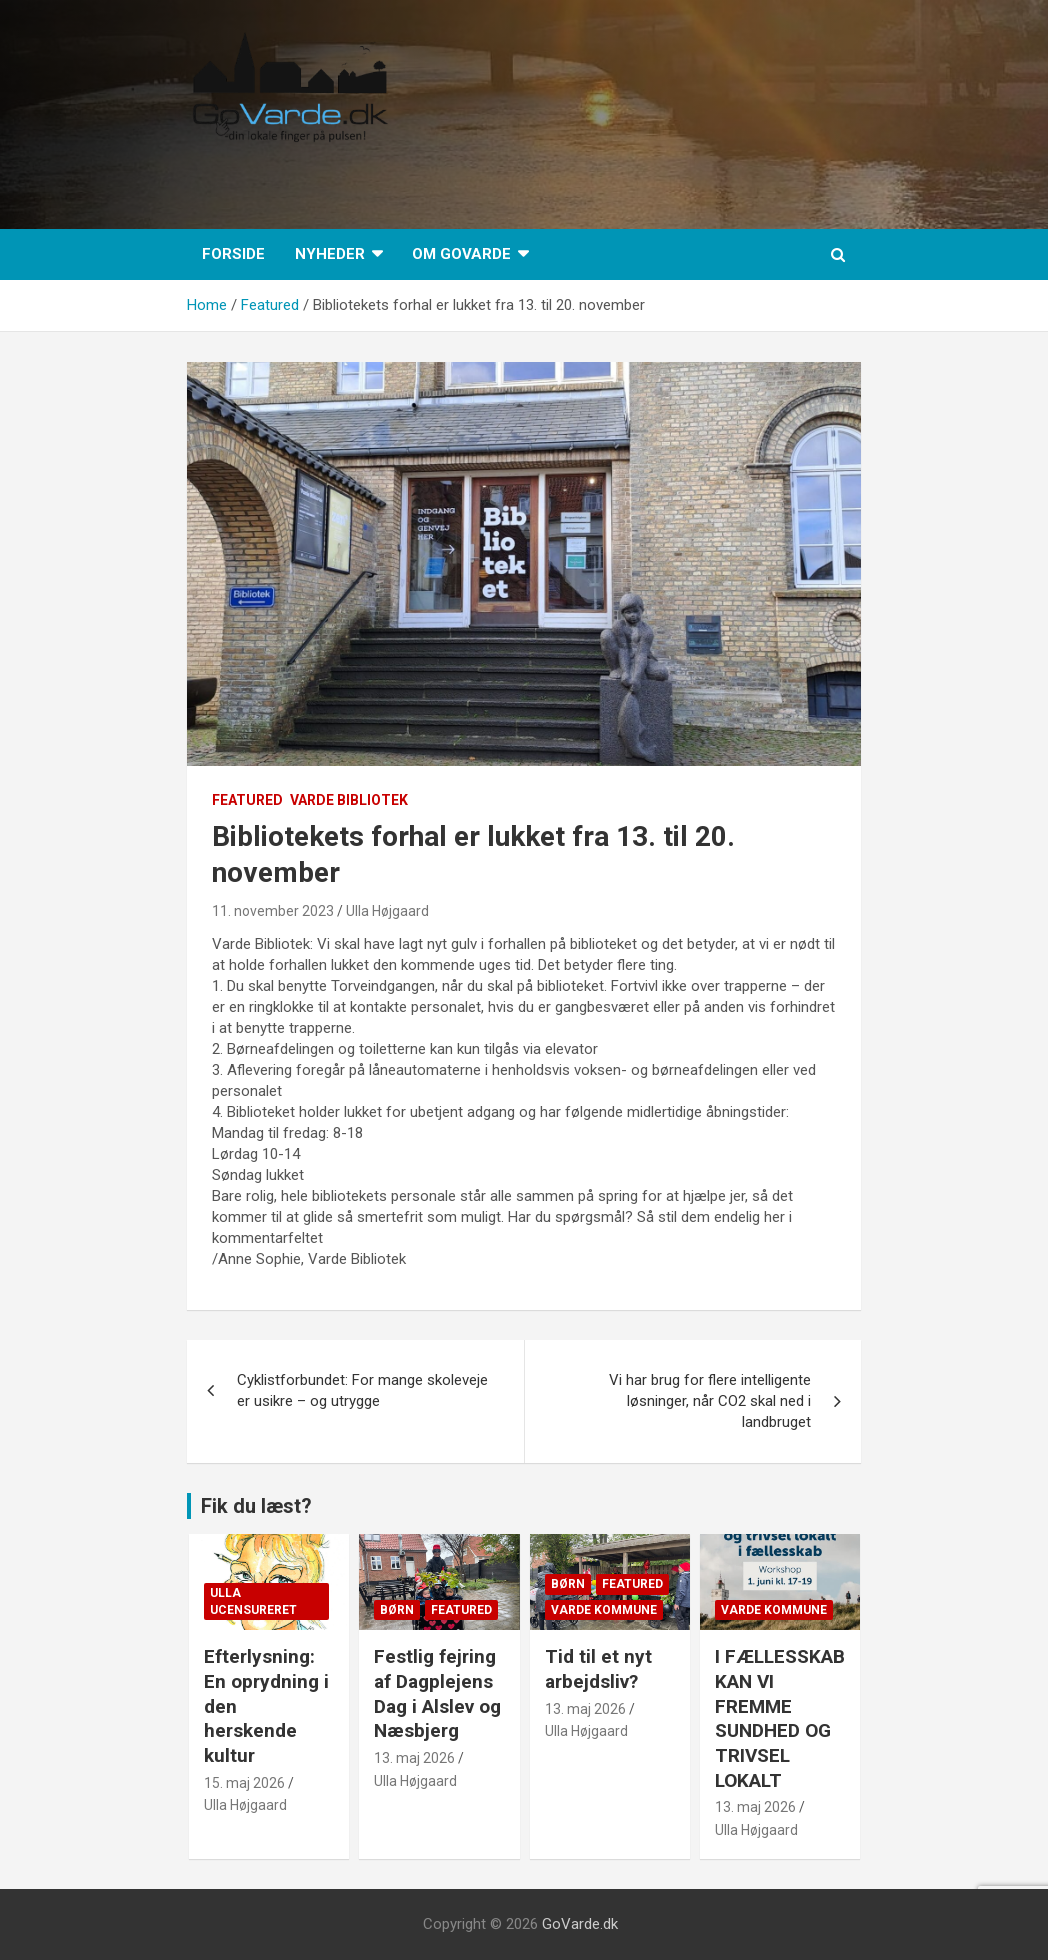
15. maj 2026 (244, 1783)
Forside (233, 254)
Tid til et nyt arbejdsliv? (598, 1669)
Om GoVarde (461, 254)
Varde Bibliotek (349, 800)
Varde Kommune (604, 1610)
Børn (397, 1610)
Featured (247, 800)
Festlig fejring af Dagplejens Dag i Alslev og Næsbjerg (437, 1693)
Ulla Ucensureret (253, 1601)
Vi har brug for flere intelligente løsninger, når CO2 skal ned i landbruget (710, 1401)
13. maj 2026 (414, 1758)
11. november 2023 (273, 911)
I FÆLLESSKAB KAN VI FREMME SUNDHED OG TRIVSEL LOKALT (780, 1718)
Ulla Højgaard (387, 911)
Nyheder (330, 254)
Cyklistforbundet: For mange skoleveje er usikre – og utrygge (362, 1390)
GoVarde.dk (580, 1924)
